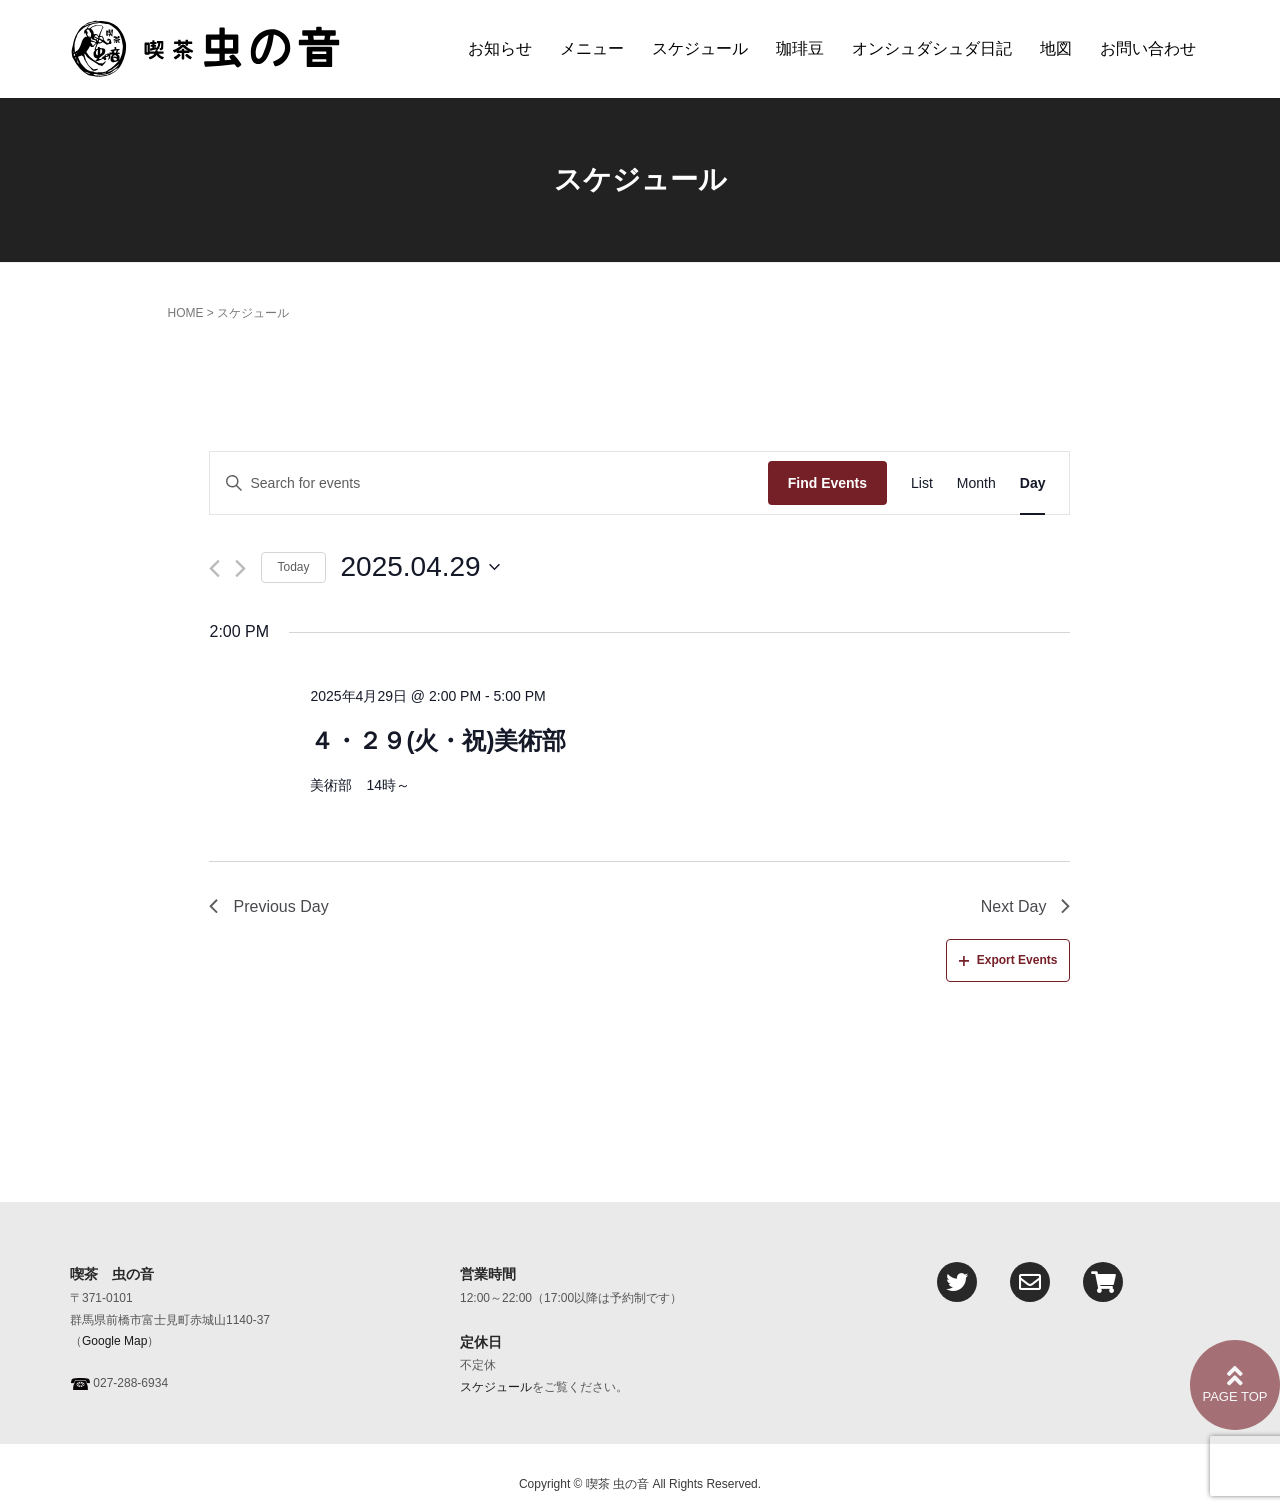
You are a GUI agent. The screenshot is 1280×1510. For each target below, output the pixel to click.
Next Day (1026, 906)
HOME (185, 313)
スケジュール (700, 48)
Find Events (827, 483)
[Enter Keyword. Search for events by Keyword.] (488, 483)
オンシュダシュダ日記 (932, 48)
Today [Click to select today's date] (293, 567)
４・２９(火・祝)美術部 (438, 740)
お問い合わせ (1148, 48)
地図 (1056, 48)
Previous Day (268, 906)
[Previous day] (214, 568)
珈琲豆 (800, 48)
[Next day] (240, 568)
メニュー (592, 48)
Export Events (1008, 960)
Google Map (114, 1341)
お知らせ (500, 48)
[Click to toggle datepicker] (420, 567)
